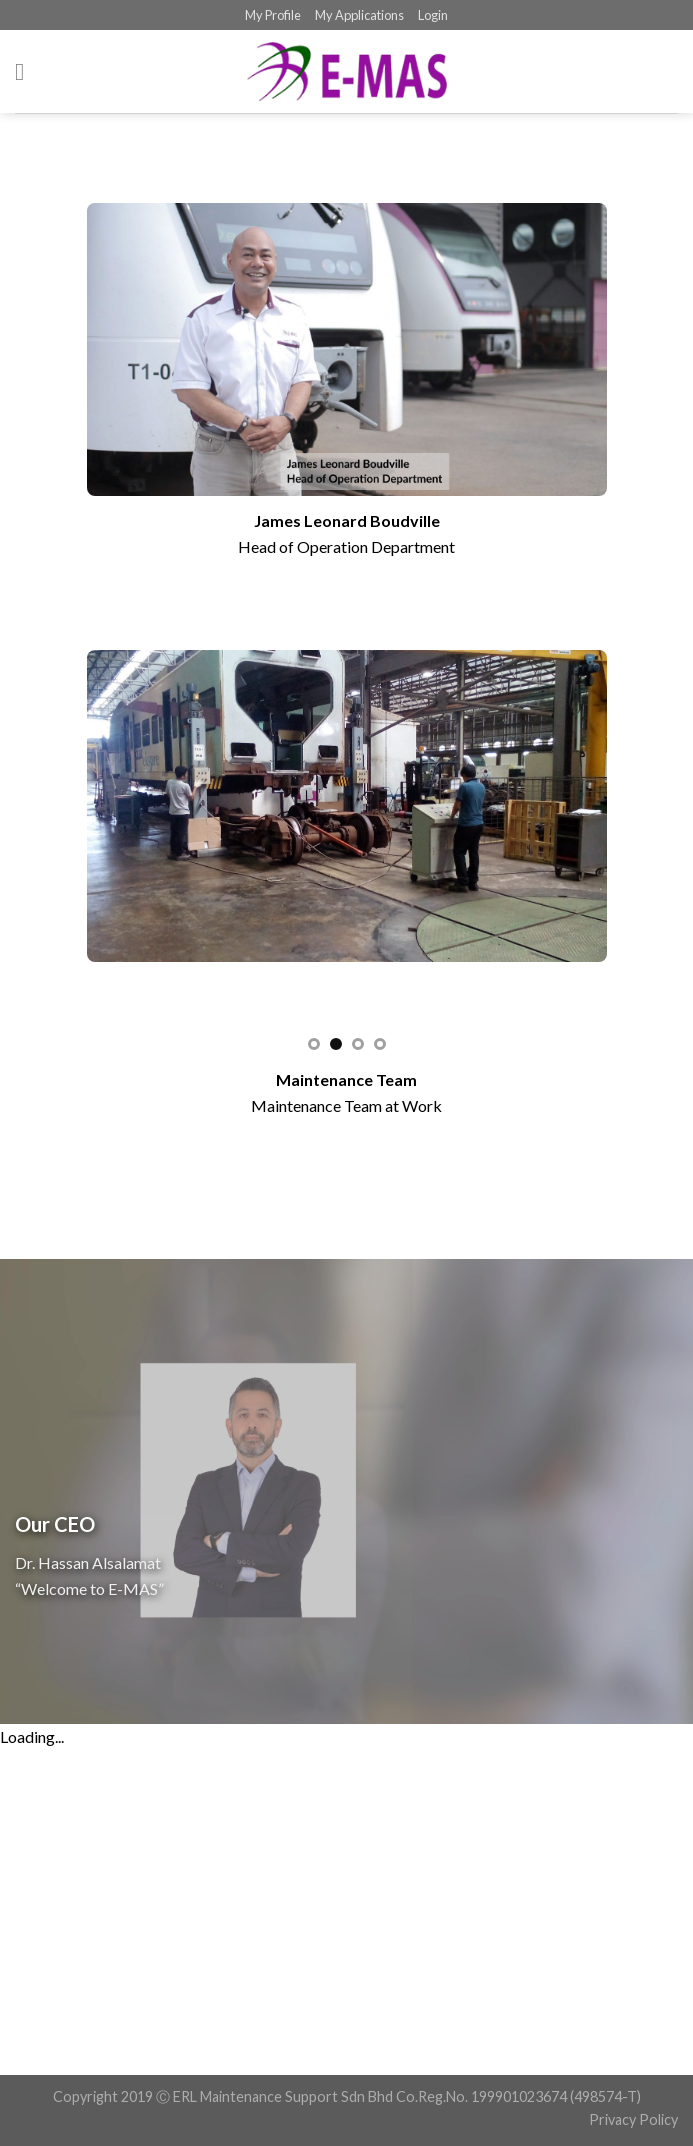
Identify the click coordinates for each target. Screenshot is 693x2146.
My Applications (359, 15)
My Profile (273, 15)
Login (433, 15)
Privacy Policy (633, 2119)
